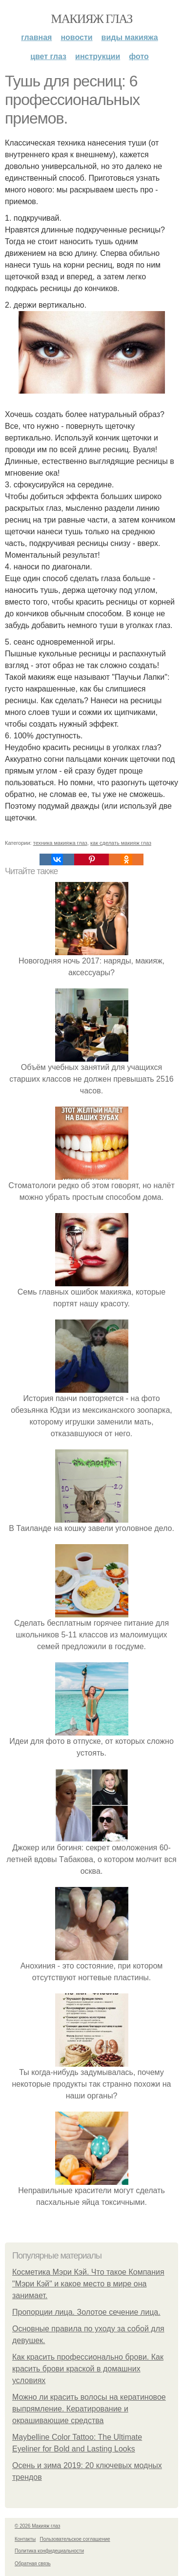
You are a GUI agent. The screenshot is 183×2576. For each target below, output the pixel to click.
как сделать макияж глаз (120, 843)
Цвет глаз (48, 56)
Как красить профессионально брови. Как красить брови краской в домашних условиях (87, 2369)
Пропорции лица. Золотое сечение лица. (86, 2312)
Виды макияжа (130, 37)
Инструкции (97, 56)
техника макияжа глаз (60, 843)
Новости (76, 37)
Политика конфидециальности (49, 2551)
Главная (36, 37)
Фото (139, 56)
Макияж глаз (91, 19)
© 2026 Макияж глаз (37, 2526)
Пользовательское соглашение (75, 2539)
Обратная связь (33, 2563)
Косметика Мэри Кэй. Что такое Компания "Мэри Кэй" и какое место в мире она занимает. (88, 2284)
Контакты (25, 2539)
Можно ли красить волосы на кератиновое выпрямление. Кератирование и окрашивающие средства (89, 2409)
